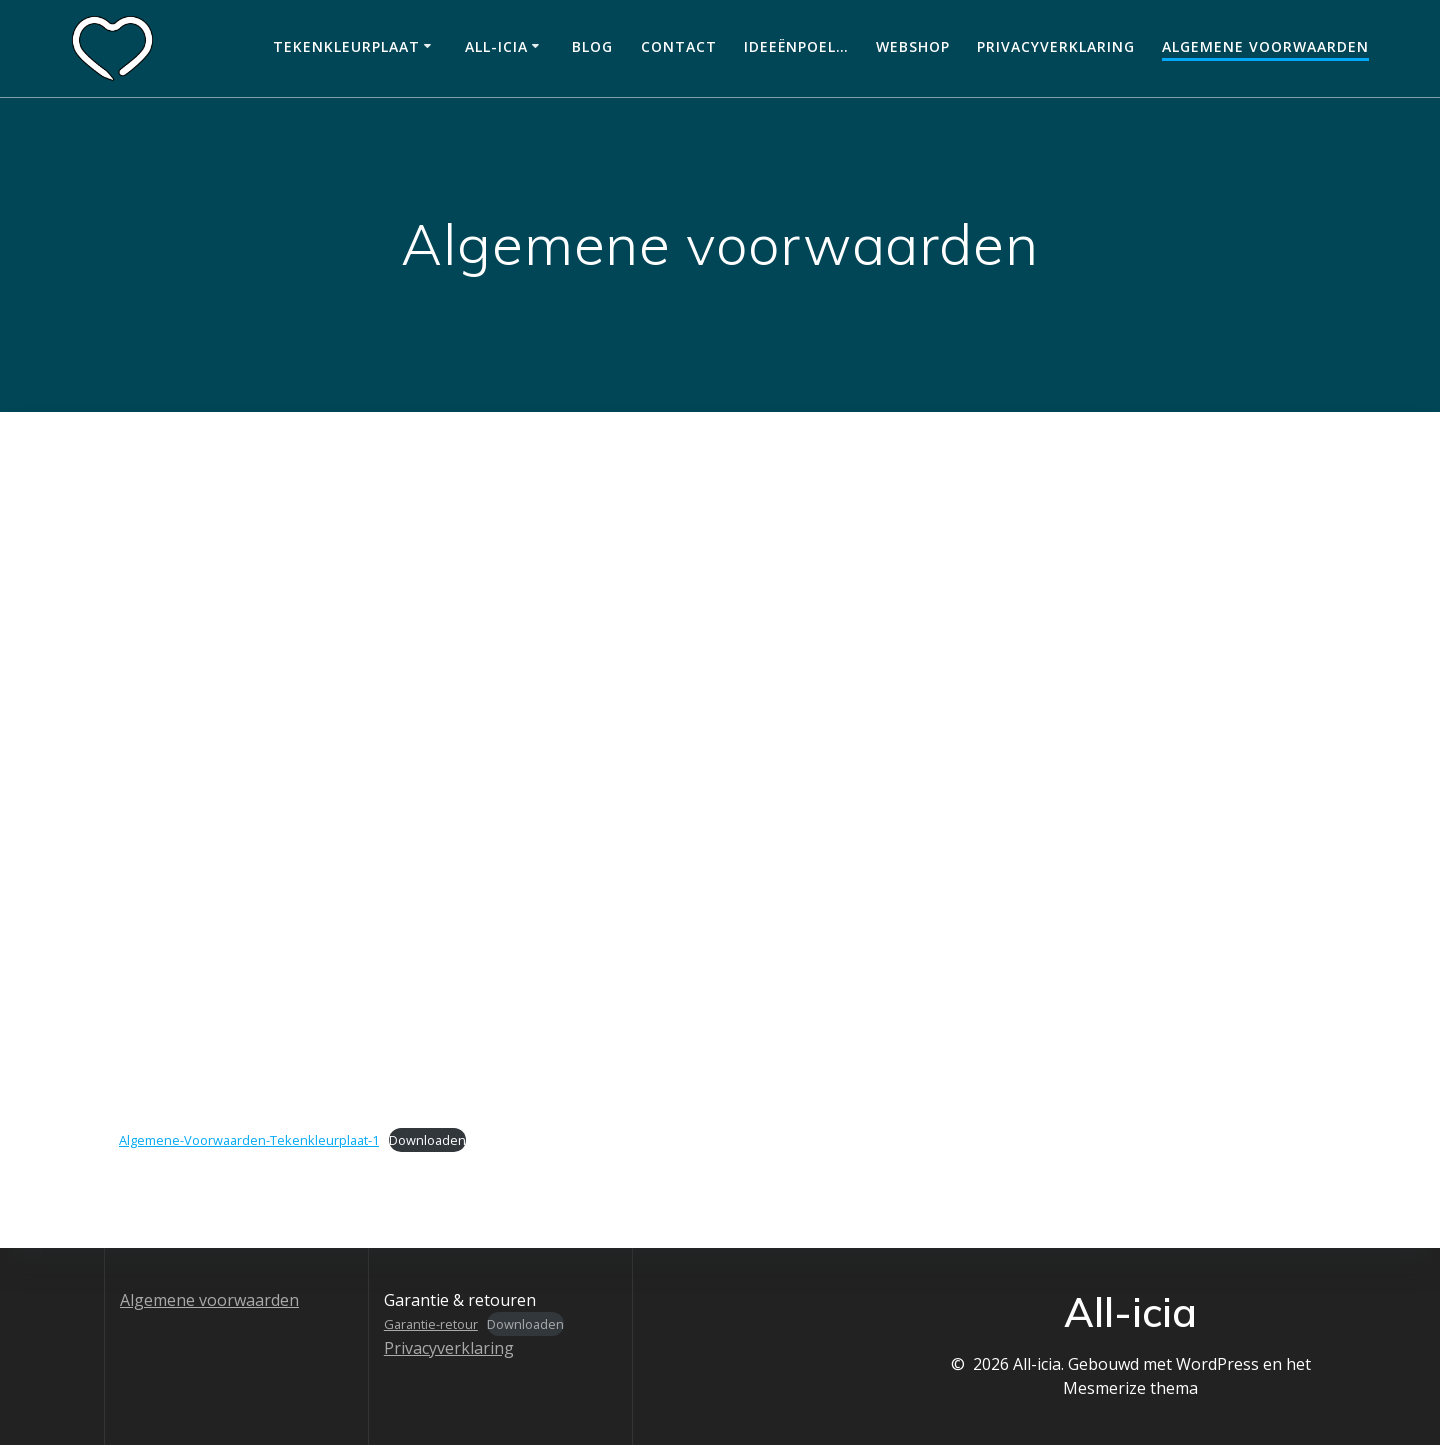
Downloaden (427, 1140)
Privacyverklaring (1056, 46)
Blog (592, 46)
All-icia (496, 46)
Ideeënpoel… (796, 46)
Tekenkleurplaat (346, 46)
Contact (679, 46)
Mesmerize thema (1130, 1388)
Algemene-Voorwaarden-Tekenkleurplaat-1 (249, 1140)
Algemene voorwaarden (1265, 46)
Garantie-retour (431, 1324)
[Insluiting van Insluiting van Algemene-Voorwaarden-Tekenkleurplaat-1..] (720, 808)
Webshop (913, 46)
